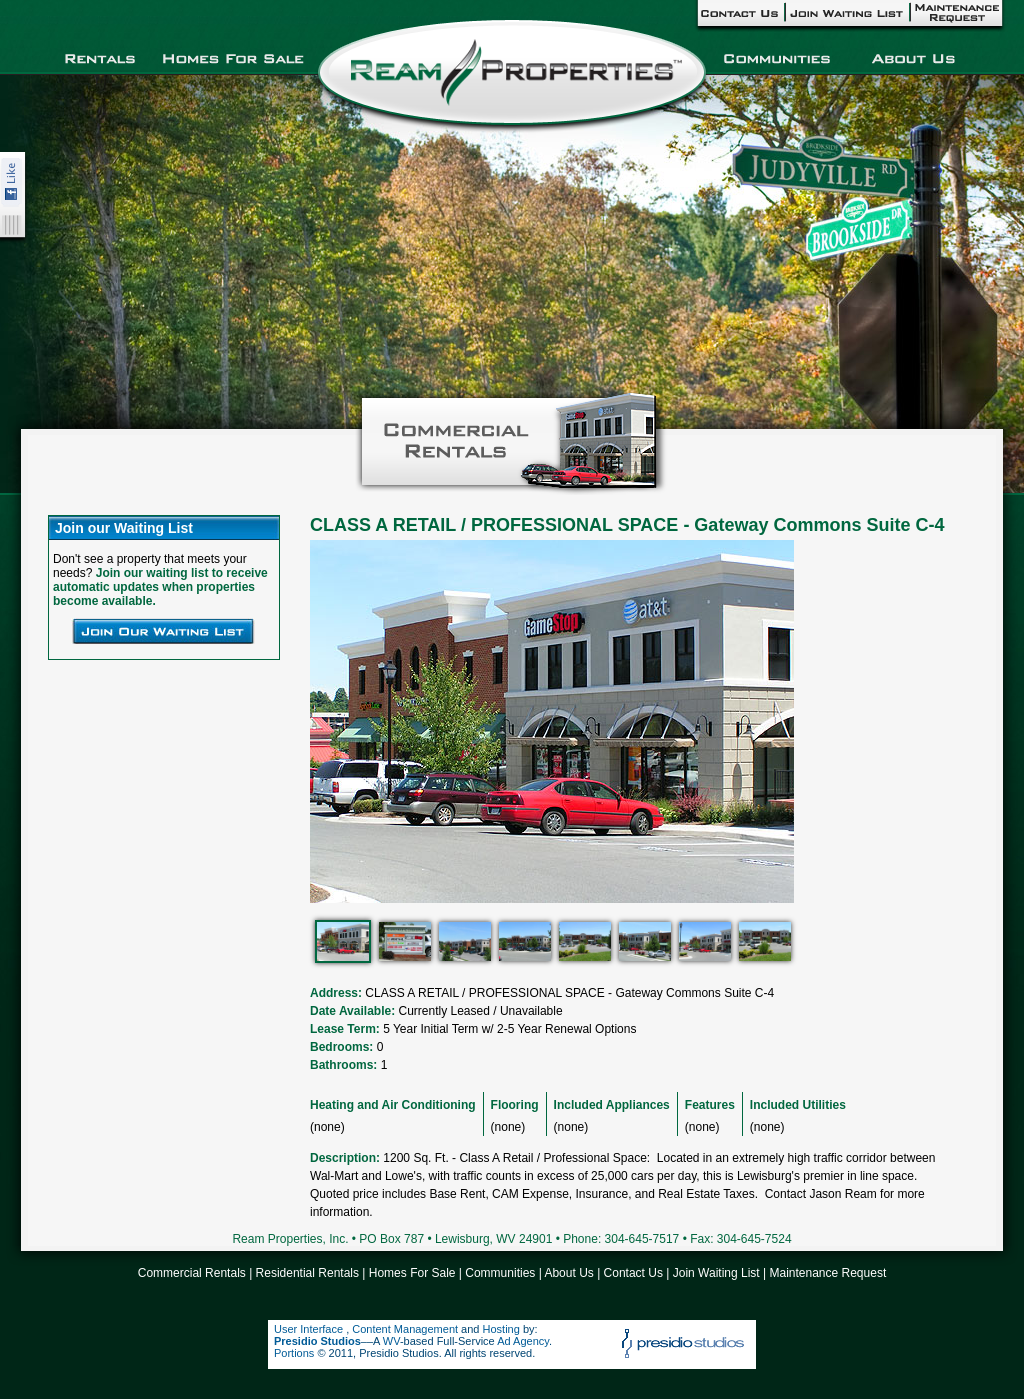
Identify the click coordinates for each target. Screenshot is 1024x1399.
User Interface (310, 1329)
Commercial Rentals (192, 1273)
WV (391, 1341)
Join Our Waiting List (163, 631)
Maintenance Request (827, 1273)
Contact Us (633, 1273)
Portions (294, 1353)
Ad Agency (523, 1341)
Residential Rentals (307, 1273)
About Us (568, 1273)
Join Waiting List (716, 1273)
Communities (500, 1273)
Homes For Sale (412, 1273)
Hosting (501, 1329)
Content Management (405, 1329)
